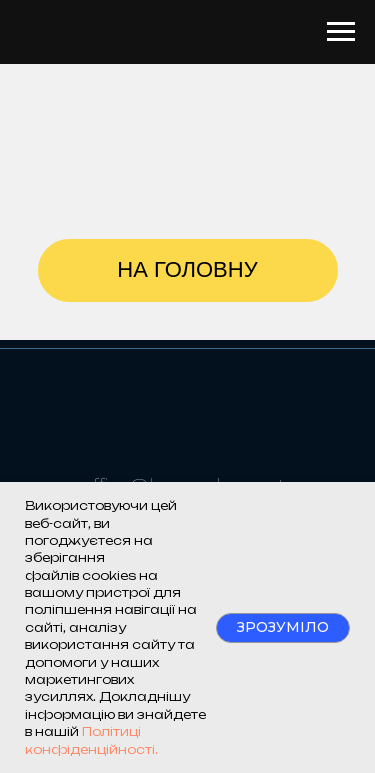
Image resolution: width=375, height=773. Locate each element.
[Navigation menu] (341, 32)
